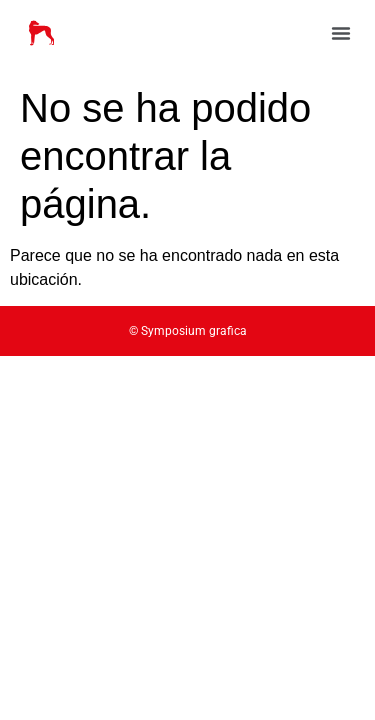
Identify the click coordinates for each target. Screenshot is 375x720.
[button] (341, 33)
